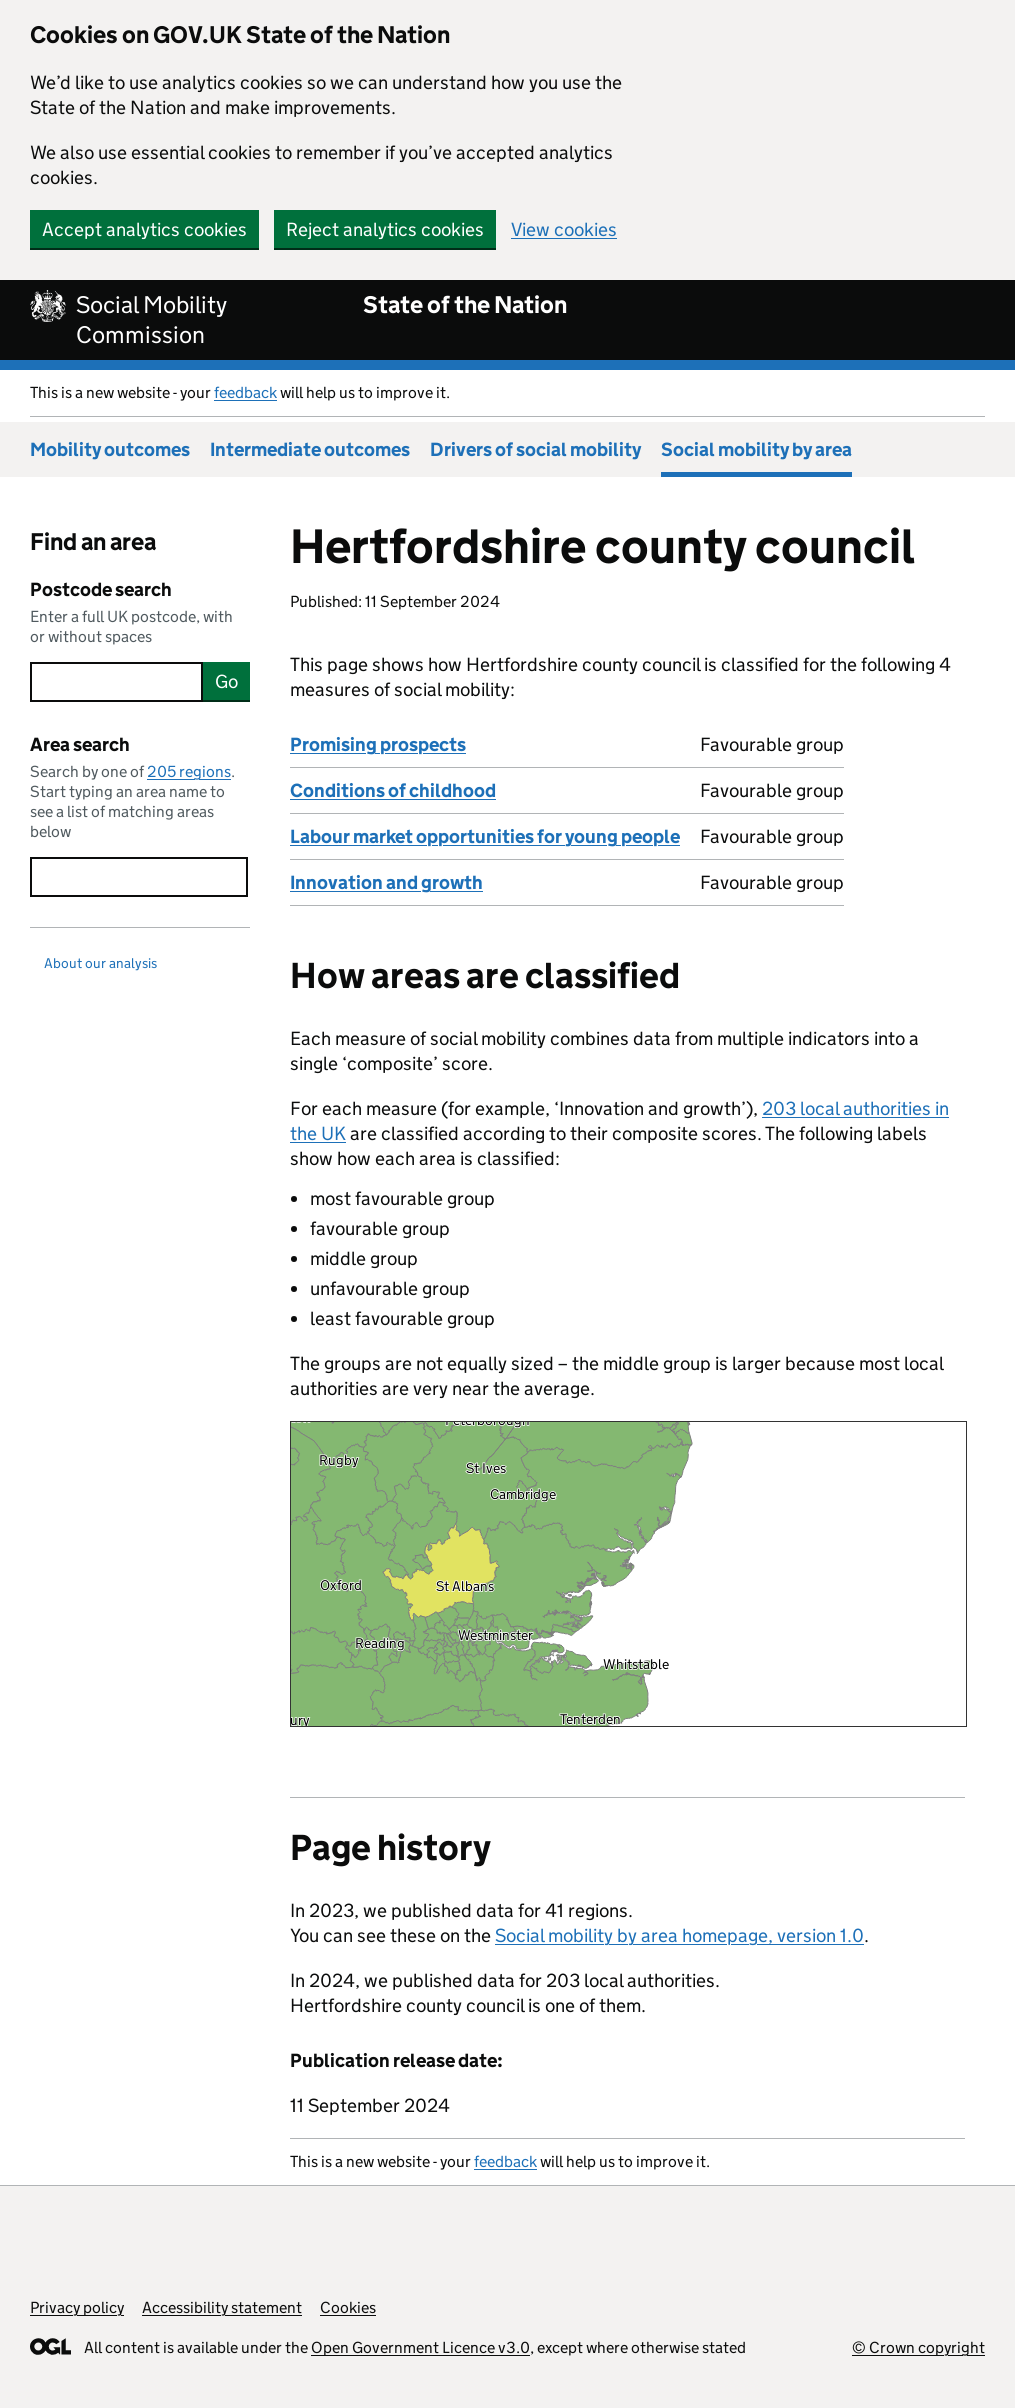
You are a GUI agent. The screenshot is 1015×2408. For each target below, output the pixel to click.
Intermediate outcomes (310, 449)
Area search (80, 744)
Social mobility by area (756, 449)
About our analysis (100, 963)
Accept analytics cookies (144, 229)
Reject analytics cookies (385, 229)
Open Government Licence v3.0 (420, 2347)
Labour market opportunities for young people (485, 836)
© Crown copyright (918, 2347)
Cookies (348, 2307)
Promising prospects (378, 744)
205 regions (189, 771)
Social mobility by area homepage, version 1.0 (679, 1935)
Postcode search (101, 589)
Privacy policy (77, 2307)
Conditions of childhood (393, 790)
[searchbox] (116, 682)
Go (226, 681)
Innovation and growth (386, 882)
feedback (245, 392)
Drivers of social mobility (535, 449)
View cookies (564, 229)
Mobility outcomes (110, 449)
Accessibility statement (222, 2307)
